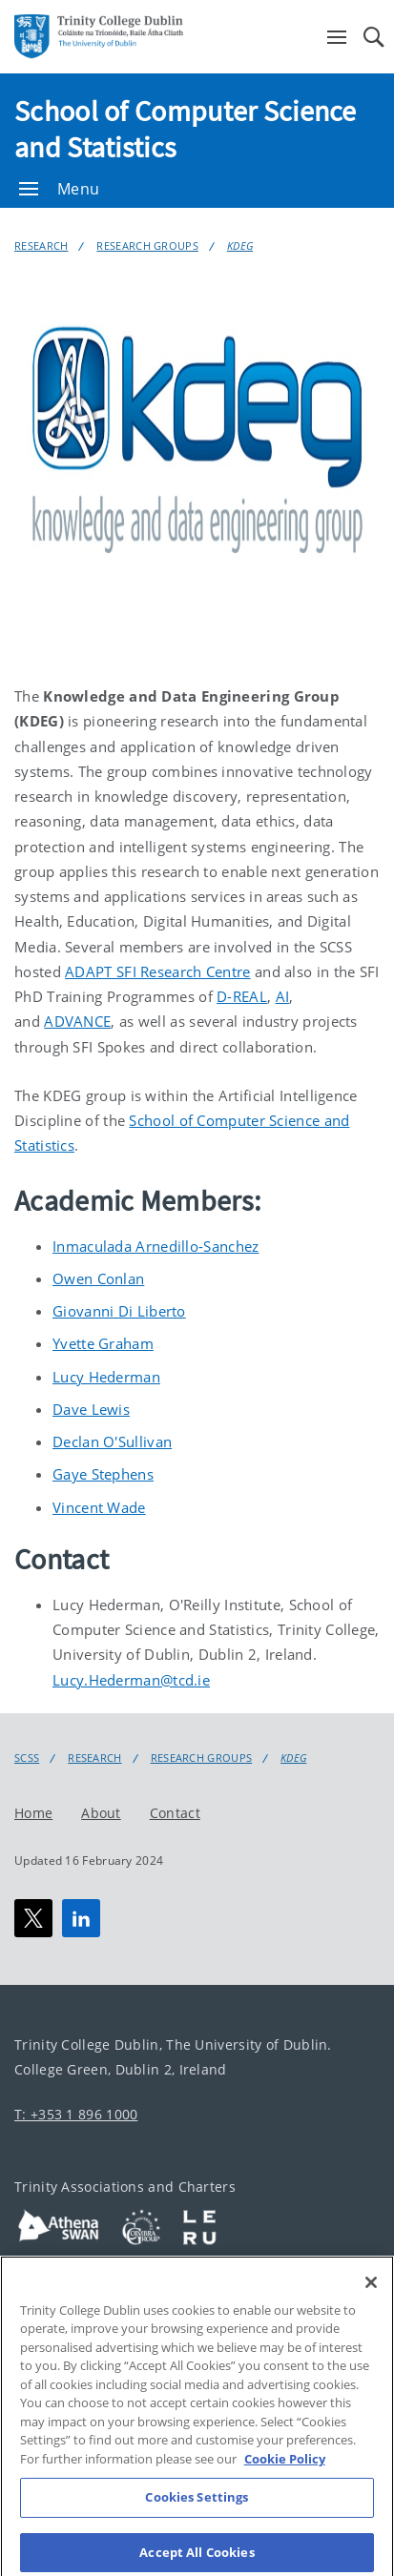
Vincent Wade (99, 1507)
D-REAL (242, 996)
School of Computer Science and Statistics (185, 128)
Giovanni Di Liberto (119, 1310)
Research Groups (147, 245)
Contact (175, 1813)
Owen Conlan (98, 1278)
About (101, 1813)
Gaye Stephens (103, 1473)
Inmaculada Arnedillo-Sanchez (155, 1246)
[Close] (371, 2299)
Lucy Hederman (106, 1376)
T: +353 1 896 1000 (75, 2114)
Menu (59, 188)
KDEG (240, 245)
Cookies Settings (196, 2513)
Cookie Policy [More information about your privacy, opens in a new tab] (284, 2475)
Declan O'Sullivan (112, 1441)
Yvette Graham (103, 1343)
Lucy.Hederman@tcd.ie (131, 1679)
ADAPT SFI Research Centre (158, 971)
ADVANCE (77, 1021)
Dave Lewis (91, 1409)
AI (283, 996)
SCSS (26, 1758)
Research (41, 245)
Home (33, 1813)
